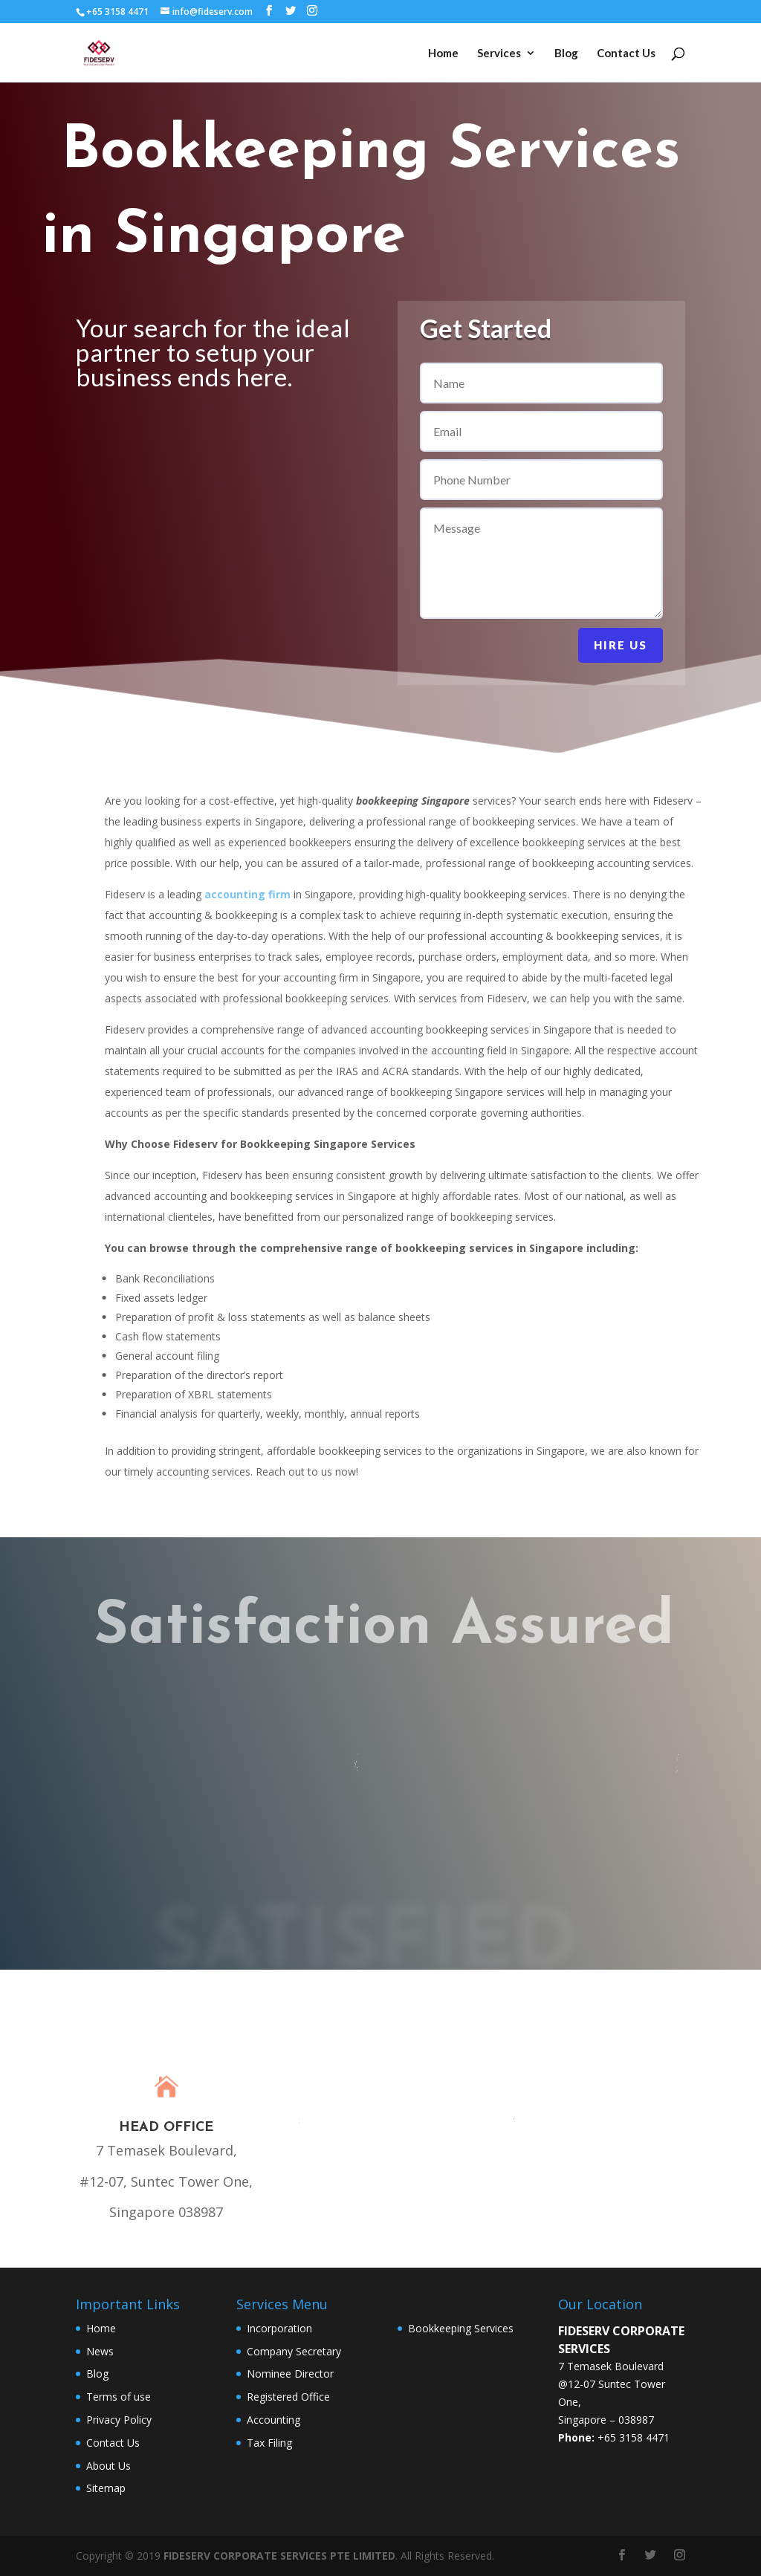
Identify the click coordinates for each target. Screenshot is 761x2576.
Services (499, 53)
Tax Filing (269, 2443)
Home (443, 53)
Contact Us (626, 53)
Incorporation (279, 2328)
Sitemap (106, 2488)
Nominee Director (290, 2373)
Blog (566, 53)
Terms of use (118, 2397)
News (100, 2351)
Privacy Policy (119, 2420)
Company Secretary (294, 2351)
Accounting (273, 2420)
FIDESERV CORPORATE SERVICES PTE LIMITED (279, 2556)
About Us (108, 2466)
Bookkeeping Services (461, 2328)
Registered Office (288, 2397)
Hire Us (620, 645)
